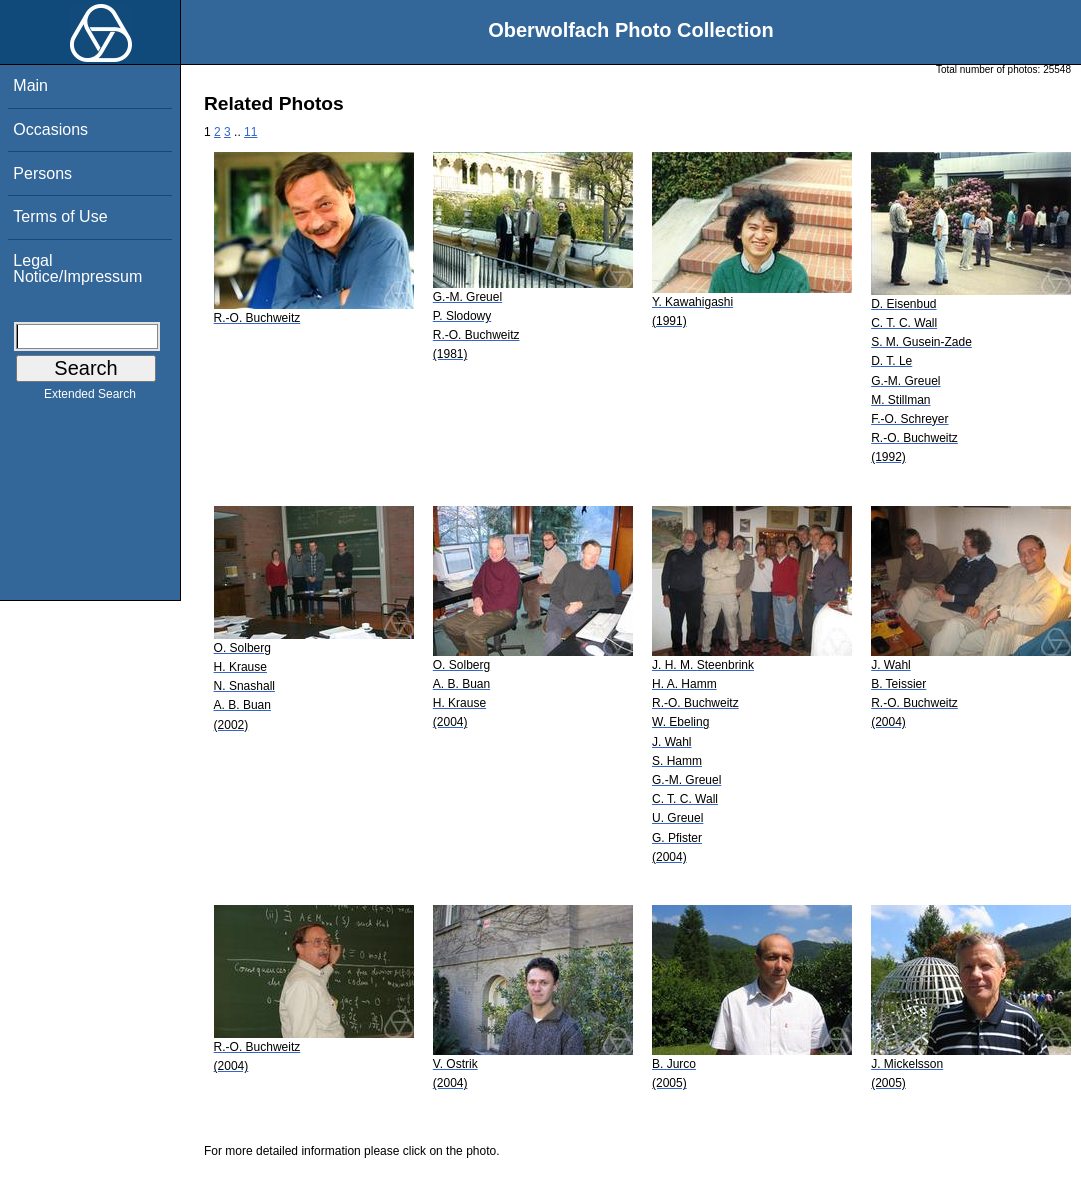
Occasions (50, 129)
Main (30, 85)
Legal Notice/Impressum (77, 268)
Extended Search (90, 398)
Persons (42, 173)
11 (250, 132)
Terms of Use (60, 216)
